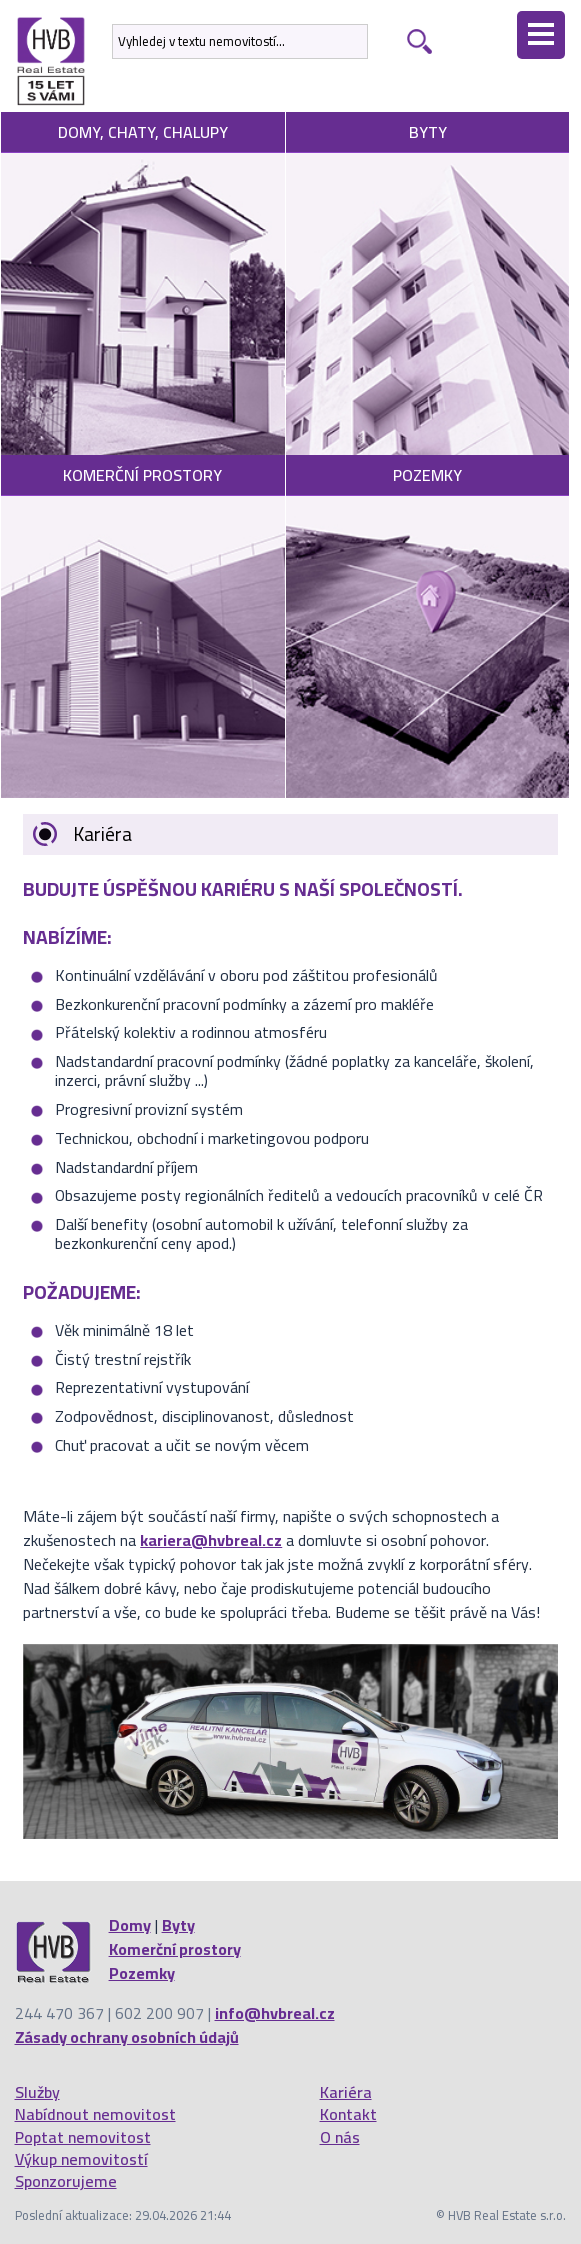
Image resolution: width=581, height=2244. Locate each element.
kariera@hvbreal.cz (211, 1540)
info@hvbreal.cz (275, 2013)
